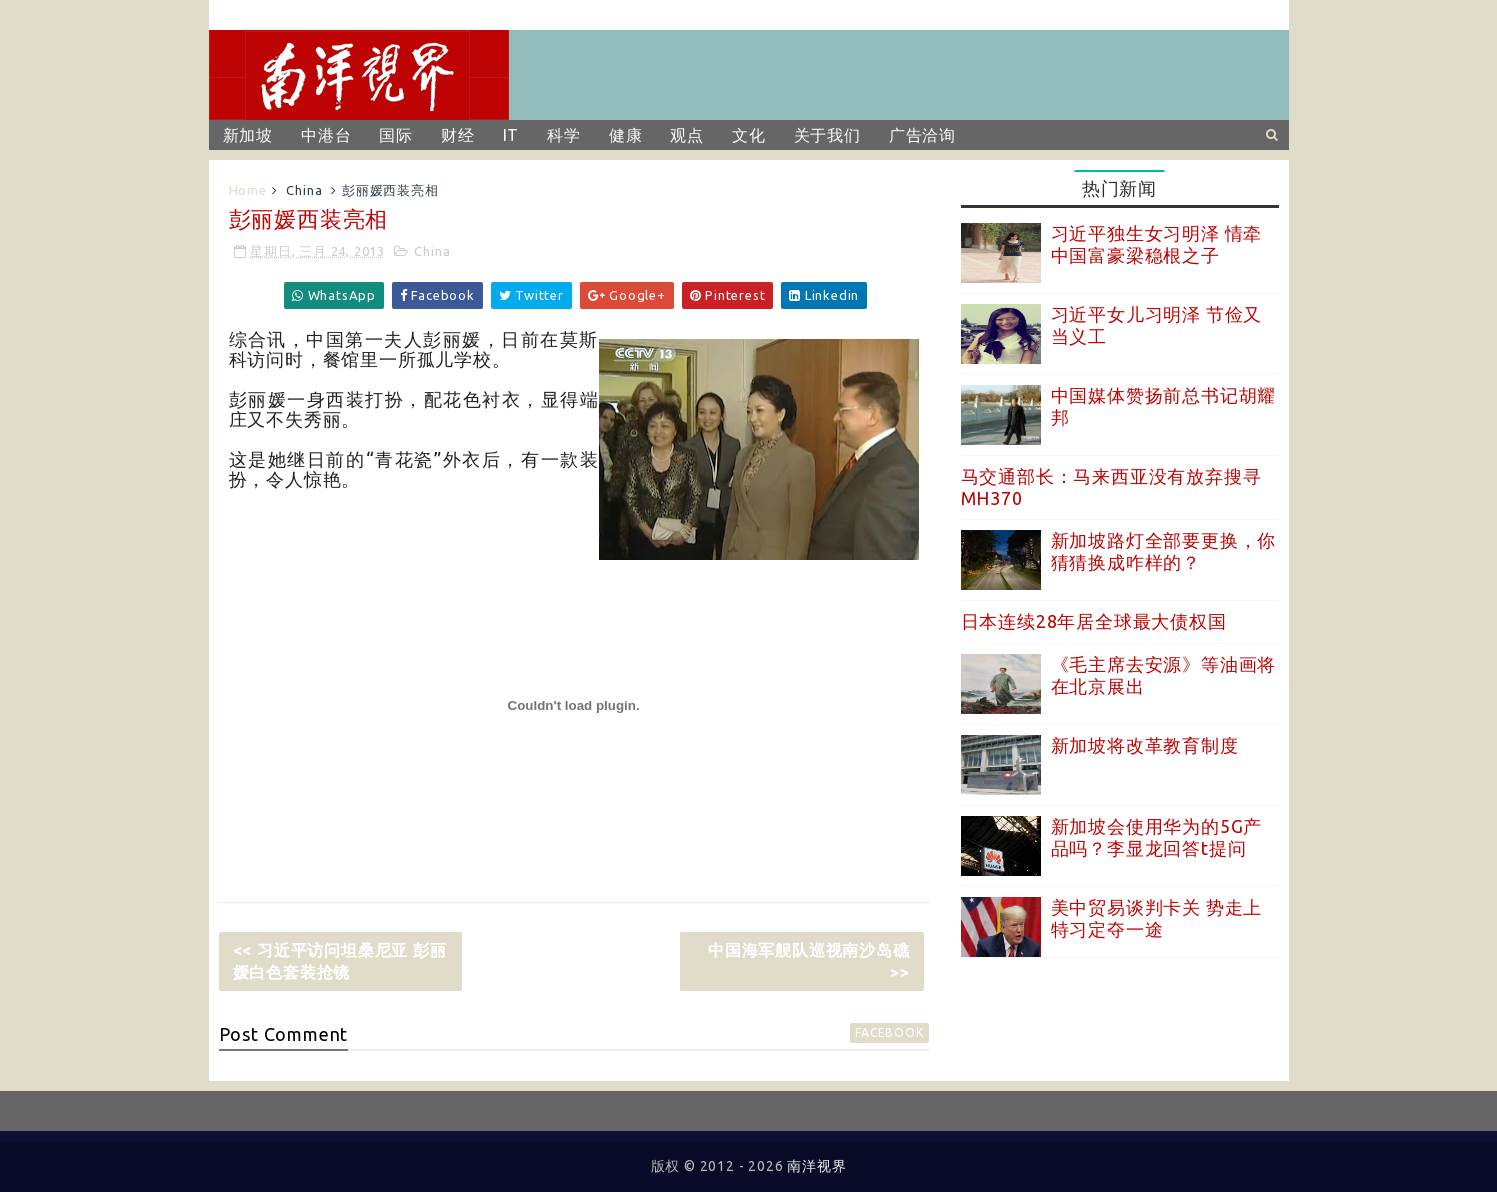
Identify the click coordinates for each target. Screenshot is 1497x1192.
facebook (889, 1032)
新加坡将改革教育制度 (1145, 745)
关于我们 (827, 135)
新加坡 (248, 135)
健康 (626, 135)
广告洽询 (922, 135)
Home (248, 190)
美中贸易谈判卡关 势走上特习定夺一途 (1157, 918)
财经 (458, 135)
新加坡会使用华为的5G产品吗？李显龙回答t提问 (1157, 837)
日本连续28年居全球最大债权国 (1094, 621)
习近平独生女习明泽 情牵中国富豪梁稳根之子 (1157, 244)
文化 (749, 135)
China (304, 190)
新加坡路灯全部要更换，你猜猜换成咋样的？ (1164, 551)
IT (511, 135)
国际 (396, 135)
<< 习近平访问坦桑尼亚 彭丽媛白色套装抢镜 (340, 961)
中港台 (326, 135)
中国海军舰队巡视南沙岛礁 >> (809, 961)
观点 (687, 135)
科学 (564, 135)
